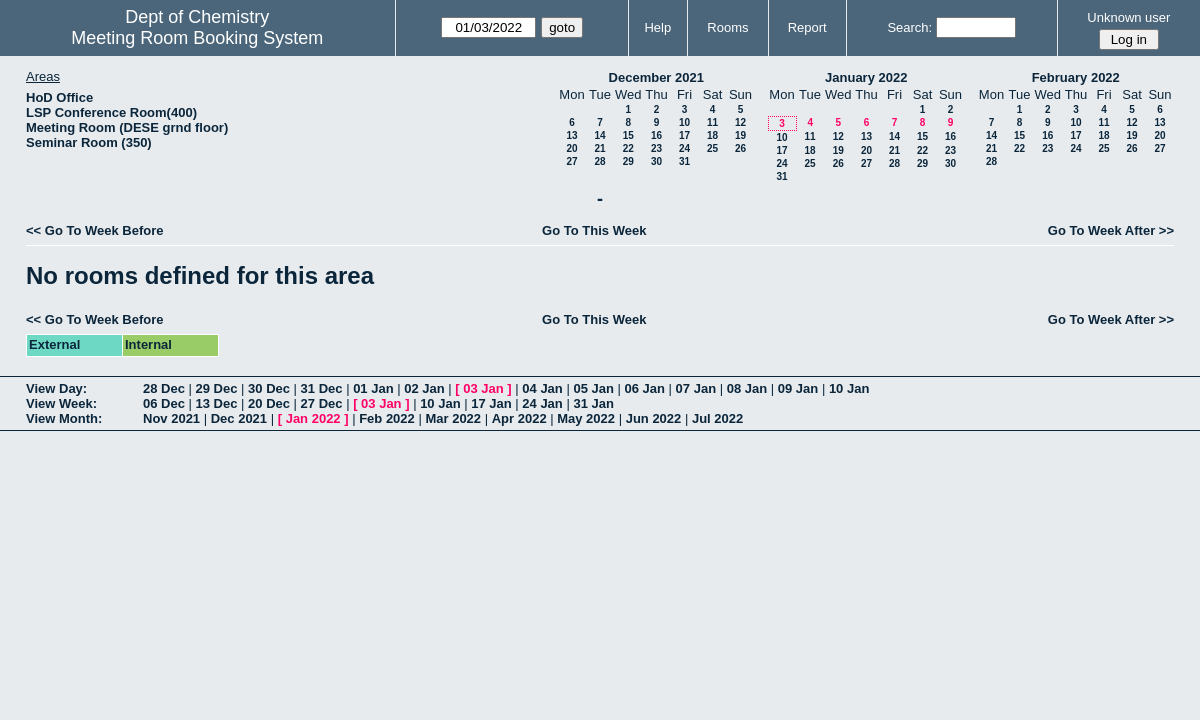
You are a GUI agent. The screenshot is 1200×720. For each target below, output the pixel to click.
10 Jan (849, 388)
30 (656, 161)
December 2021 (656, 77)
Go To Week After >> (1111, 230)
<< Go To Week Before (95, 230)
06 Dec (164, 403)
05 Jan (593, 388)
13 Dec (217, 403)
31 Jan (593, 403)
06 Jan (645, 388)
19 (740, 135)
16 (656, 135)
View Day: (56, 388)
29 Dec (217, 388)
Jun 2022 (654, 418)
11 (712, 122)
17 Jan (491, 403)
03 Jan (483, 388)
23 (656, 148)
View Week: (61, 403)
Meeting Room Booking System (197, 38)
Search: (909, 27)
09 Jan (798, 388)
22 (628, 148)
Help (657, 27)
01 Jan (373, 388)
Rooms (727, 27)
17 (684, 135)
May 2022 (586, 418)
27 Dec (322, 403)
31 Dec (322, 388)
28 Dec (164, 388)
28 (599, 161)
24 (684, 148)
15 (628, 135)
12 (740, 122)
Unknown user (1128, 17)
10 (684, 122)
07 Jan (696, 388)
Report (807, 27)
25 (712, 148)
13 (571, 135)
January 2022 (866, 77)
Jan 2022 (313, 418)
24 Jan (542, 403)
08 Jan (747, 388)
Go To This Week (594, 230)
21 (599, 148)
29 (628, 161)
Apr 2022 (519, 418)
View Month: (64, 418)
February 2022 (1076, 77)
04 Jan (542, 388)
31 (684, 161)
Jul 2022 (717, 418)
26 (740, 148)
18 (712, 135)
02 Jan (424, 388)
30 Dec (269, 388)
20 (571, 148)
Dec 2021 (239, 418)
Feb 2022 (387, 418)
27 (571, 161)
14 (599, 135)
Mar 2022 (453, 418)
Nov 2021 (171, 418)
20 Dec (269, 403)
